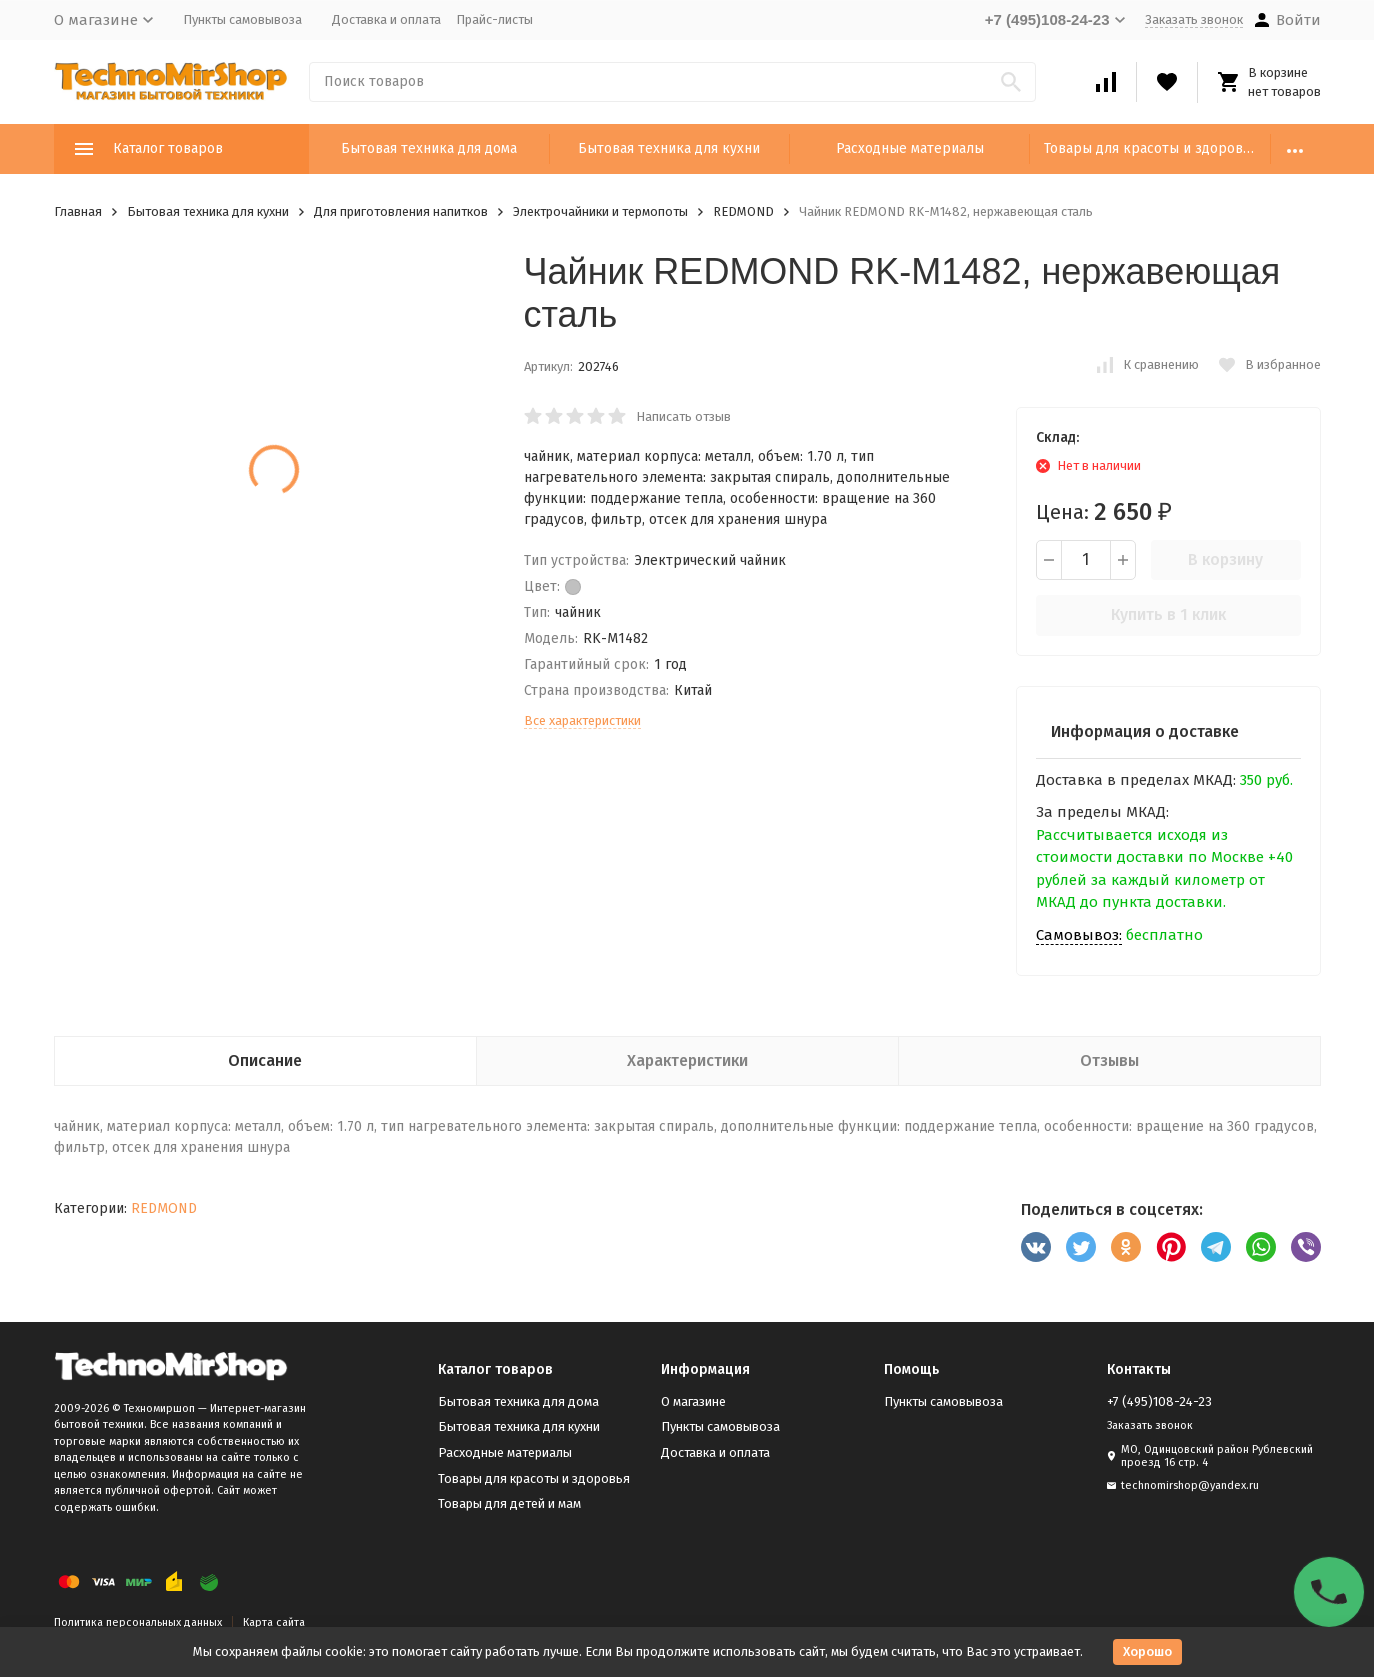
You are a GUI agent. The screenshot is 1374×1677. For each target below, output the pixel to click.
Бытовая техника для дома (429, 148)
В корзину (1225, 559)
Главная (78, 211)
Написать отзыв (683, 416)
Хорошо (1147, 1651)
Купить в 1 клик (1168, 614)
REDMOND (743, 211)
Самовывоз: (1079, 935)
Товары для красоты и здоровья (1151, 148)
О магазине (693, 1401)
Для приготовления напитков (401, 211)
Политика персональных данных (138, 1622)
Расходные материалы (910, 148)
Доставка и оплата (386, 19)
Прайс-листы (494, 19)
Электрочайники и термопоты (600, 211)
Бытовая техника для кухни (669, 148)
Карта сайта (274, 1622)
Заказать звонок (1194, 19)
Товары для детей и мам (509, 1503)
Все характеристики (582, 720)
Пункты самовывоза (242, 19)
